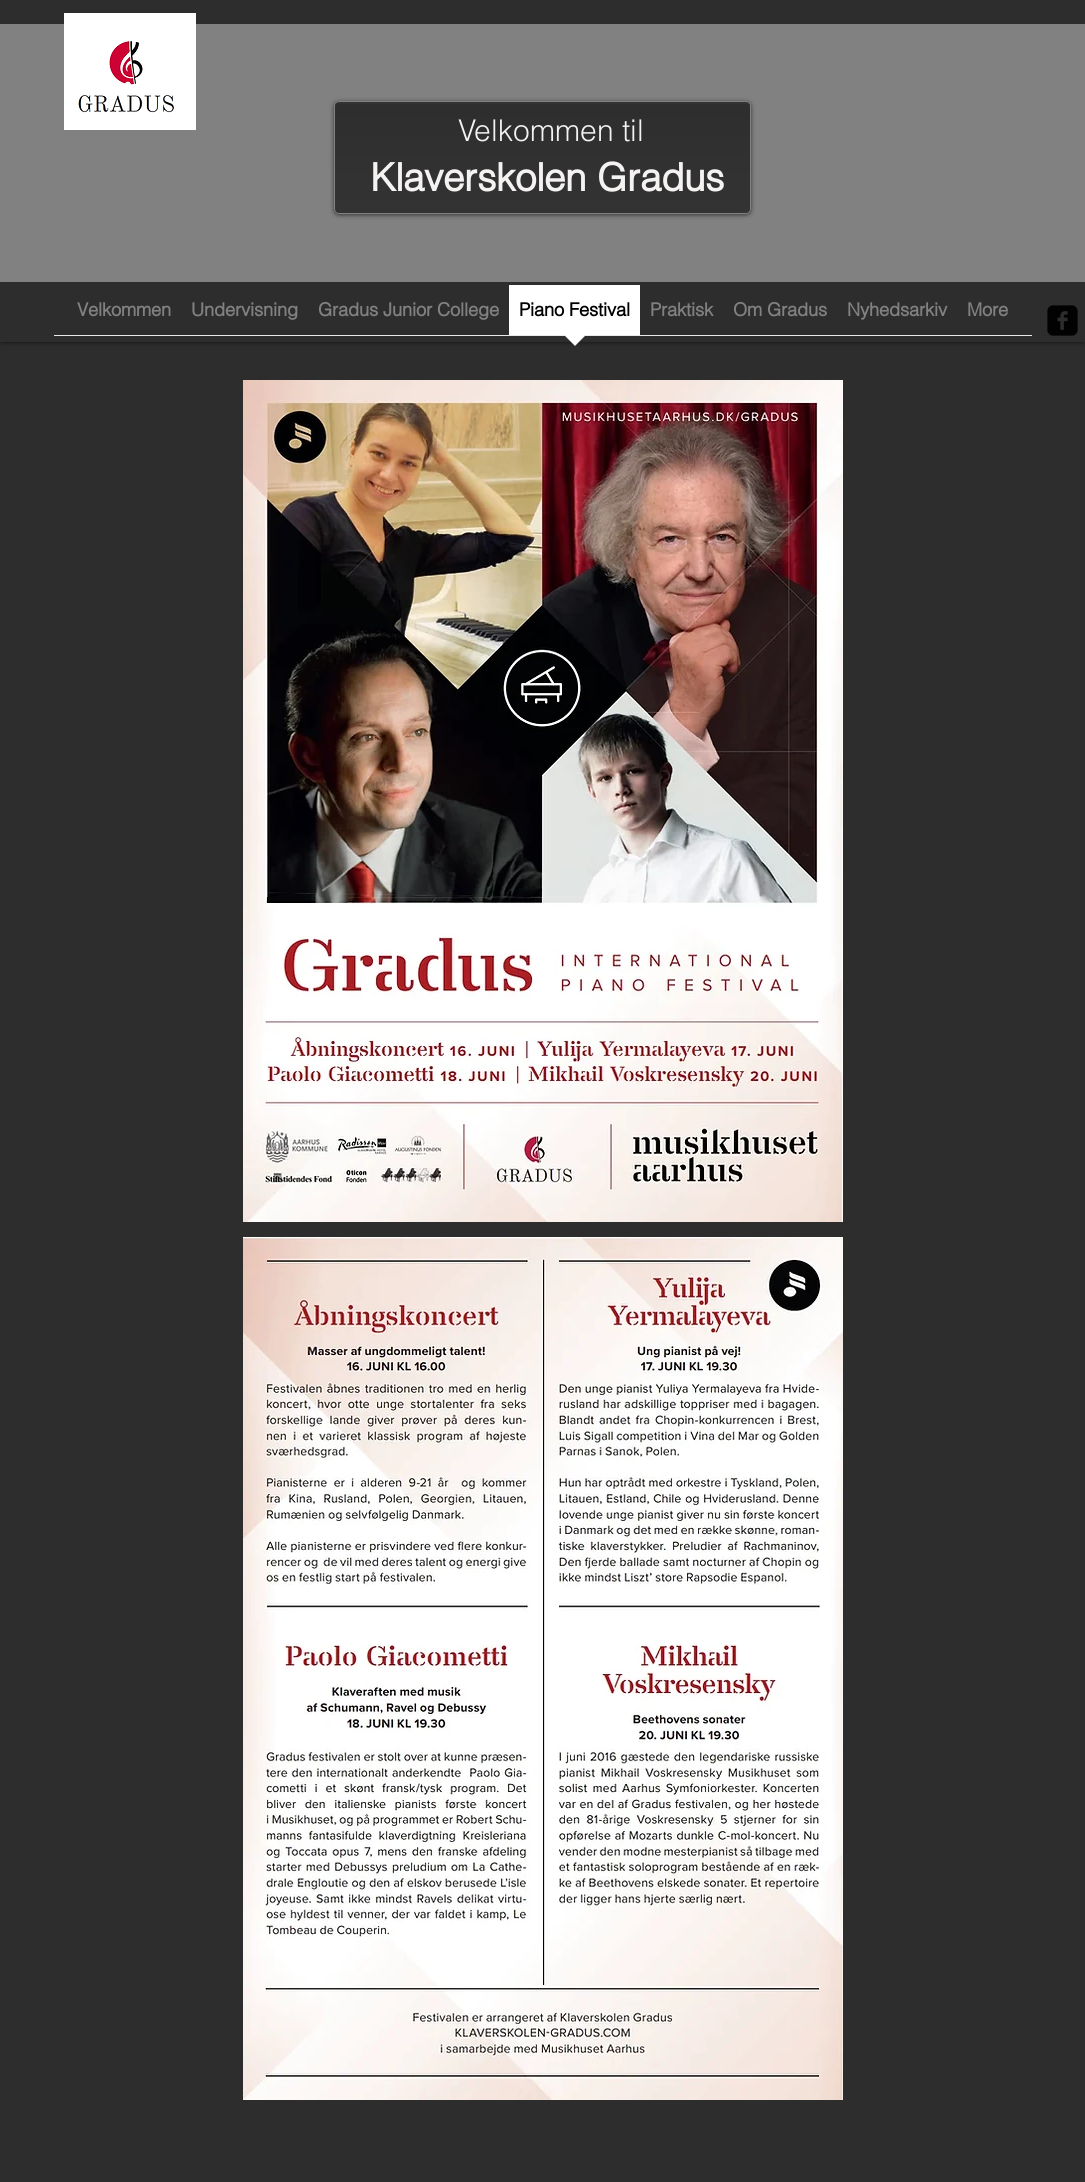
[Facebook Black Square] (1062, 320)
